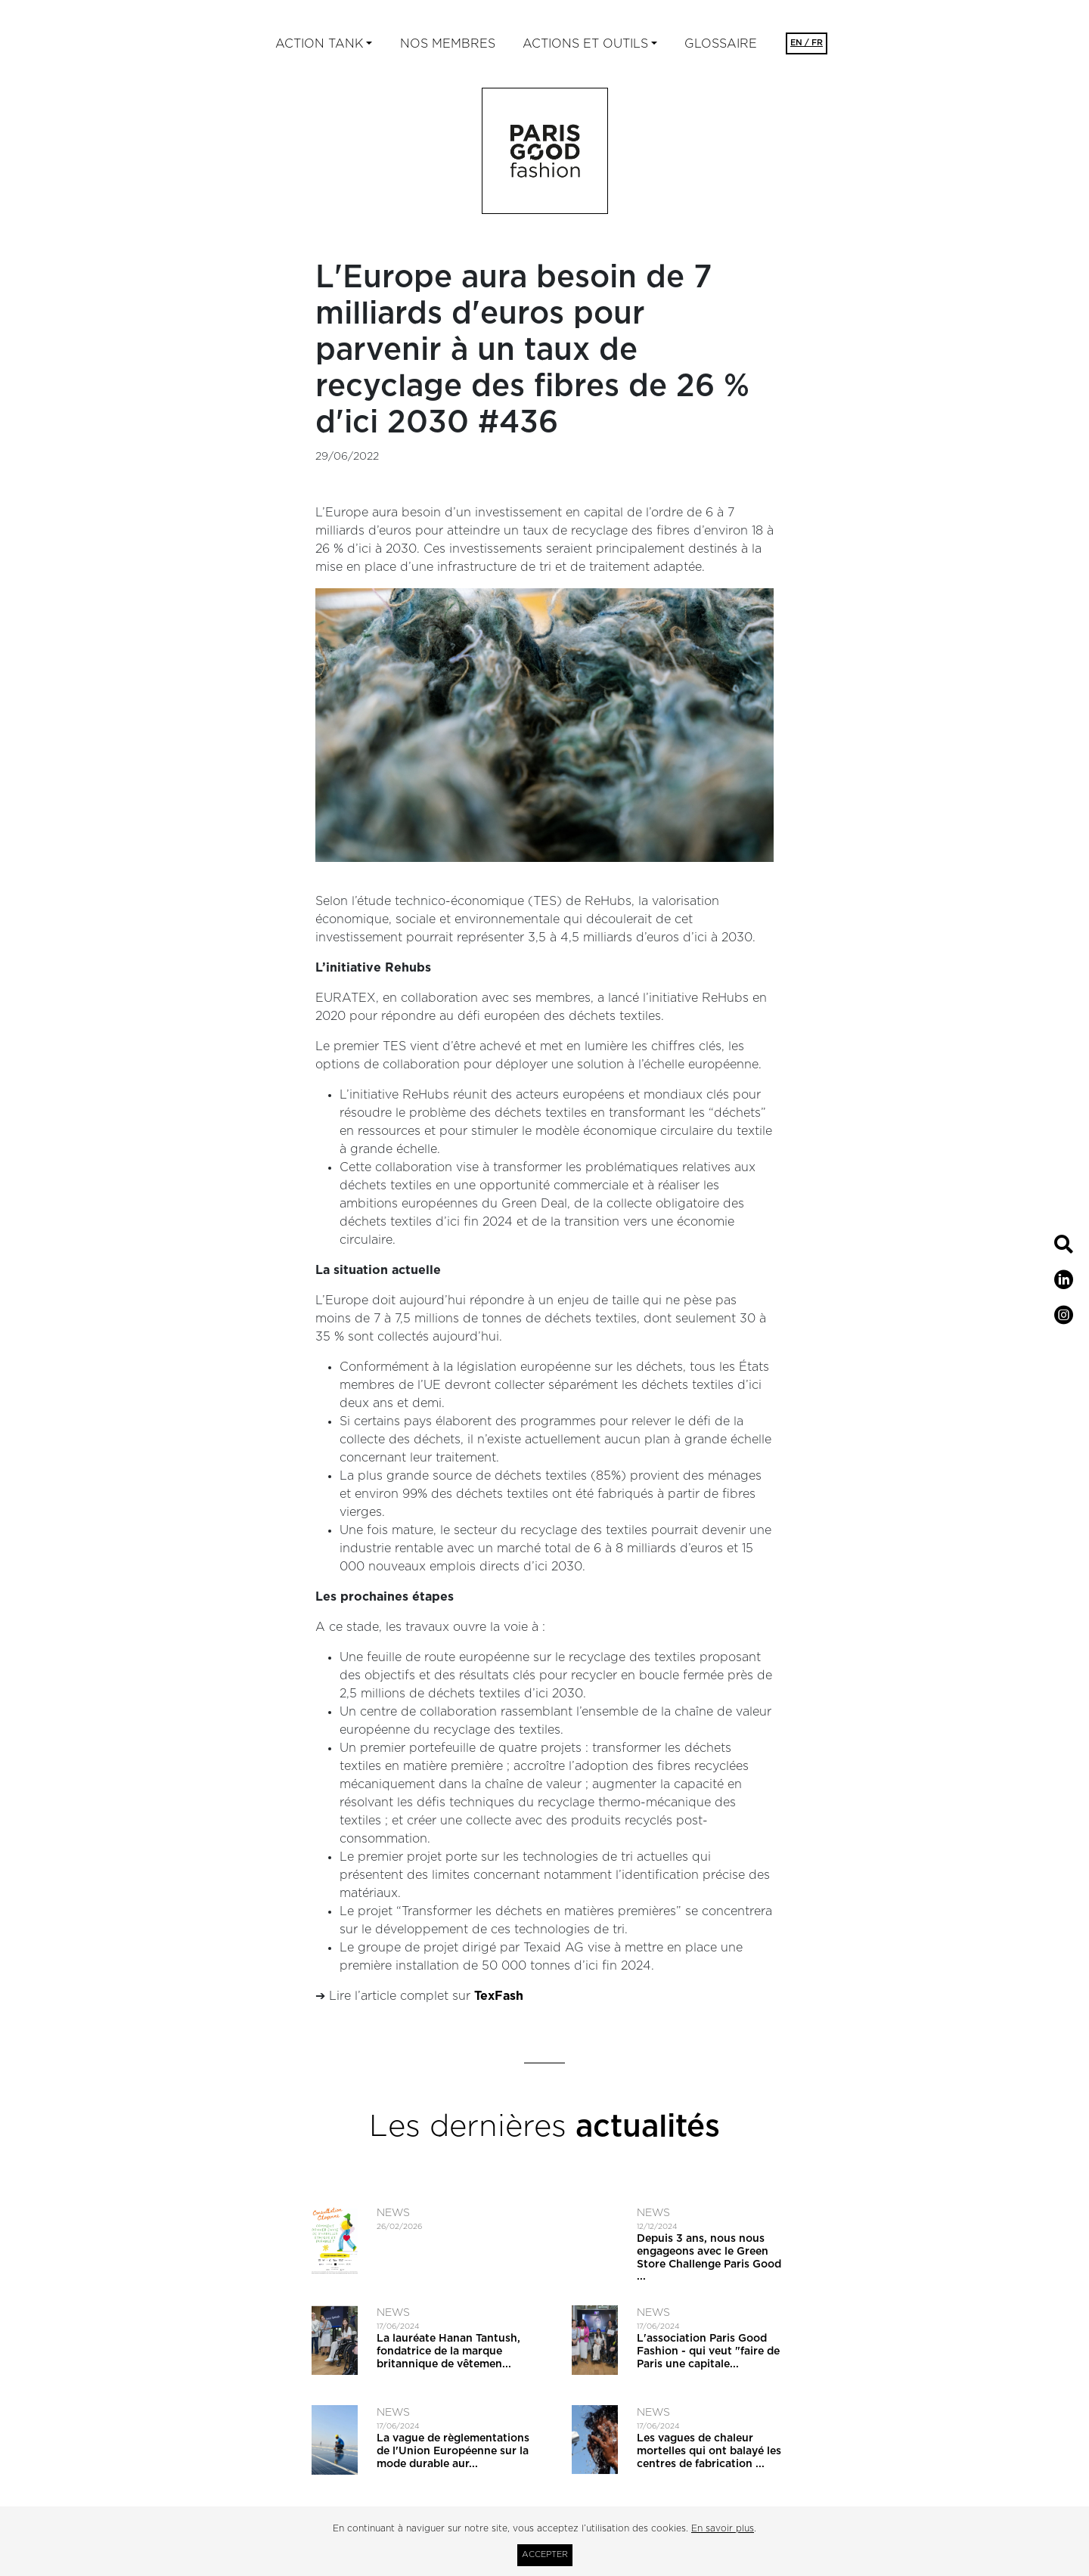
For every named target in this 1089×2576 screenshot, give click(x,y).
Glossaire (720, 44)
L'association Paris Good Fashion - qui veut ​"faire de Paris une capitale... (708, 2351)
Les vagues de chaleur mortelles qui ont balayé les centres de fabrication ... (709, 2451)
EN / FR (806, 43)
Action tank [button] (319, 44)
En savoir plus (722, 2528)
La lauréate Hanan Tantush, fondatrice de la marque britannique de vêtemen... (448, 2351)
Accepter (545, 2554)
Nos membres (447, 44)
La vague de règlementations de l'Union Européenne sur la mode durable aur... (453, 2451)
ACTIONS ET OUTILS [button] (585, 44)
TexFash (498, 1996)
